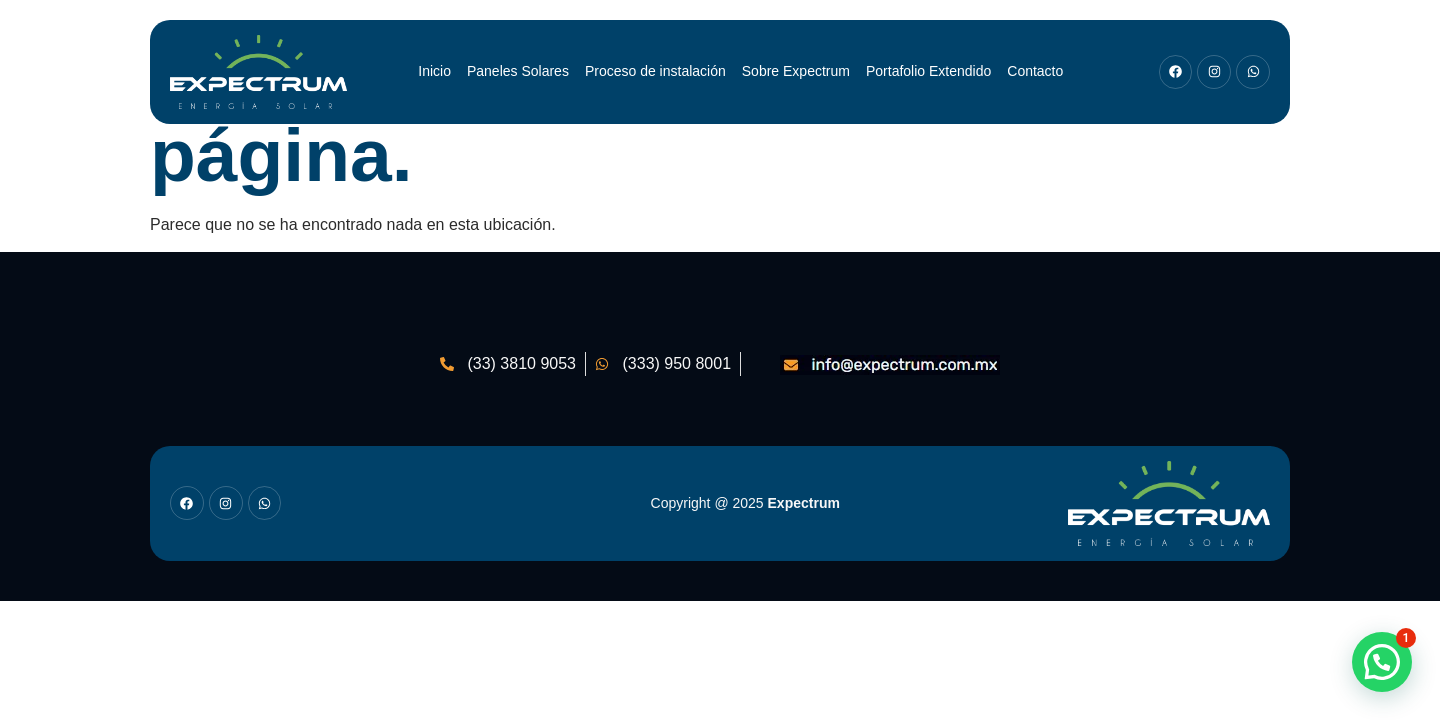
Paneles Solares (518, 71)
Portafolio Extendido (928, 71)
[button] (1382, 662)
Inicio (434, 71)
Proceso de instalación (655, 71)
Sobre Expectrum (796, 71)
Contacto (1035, 71)
